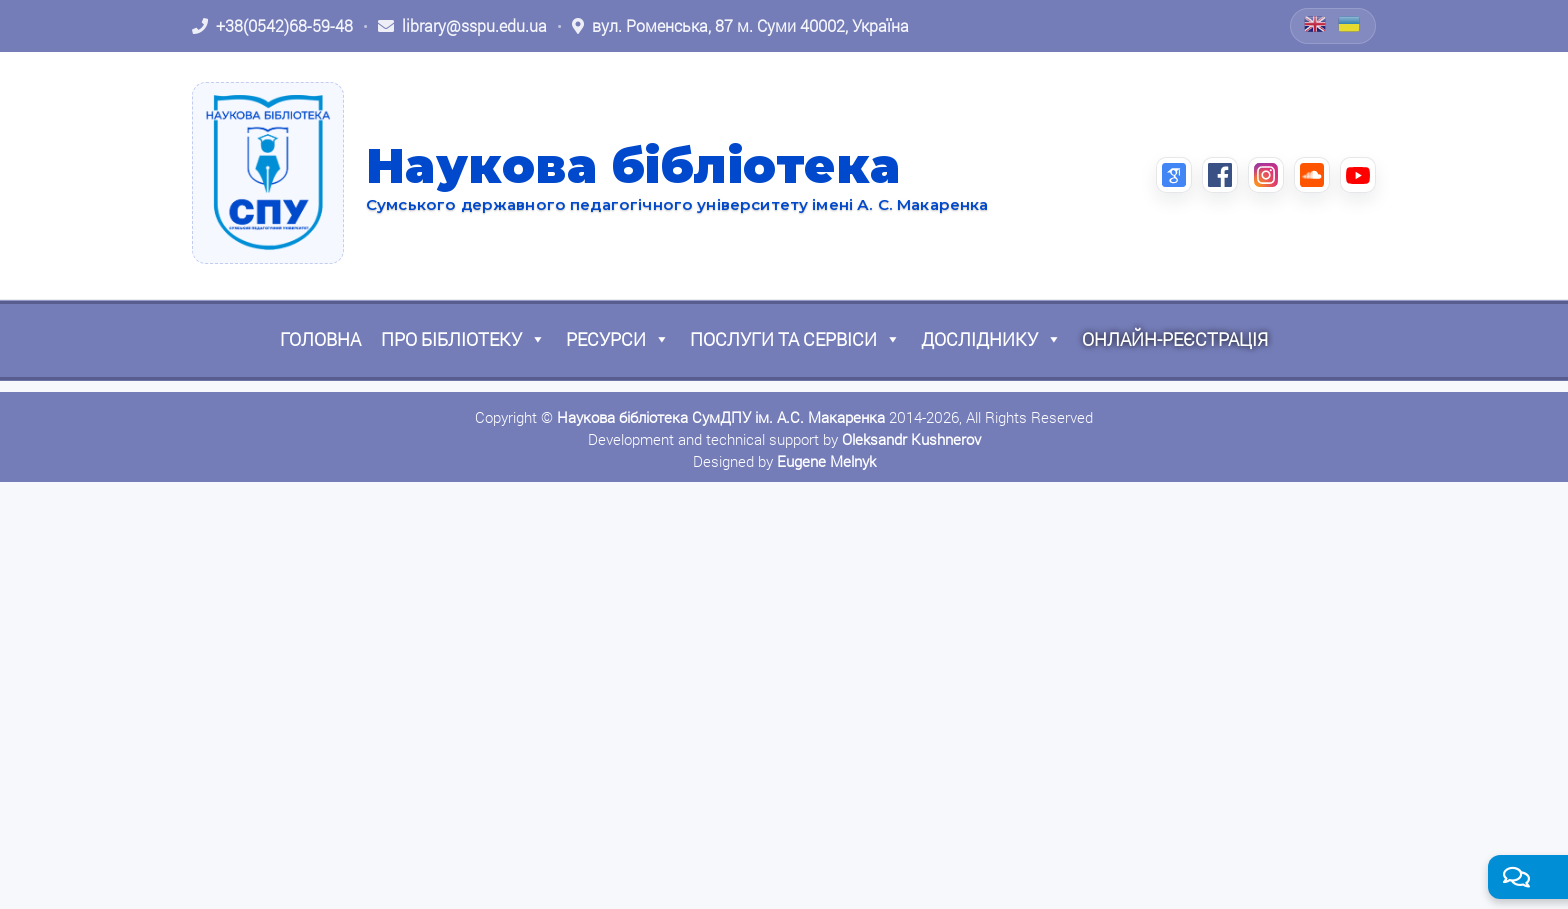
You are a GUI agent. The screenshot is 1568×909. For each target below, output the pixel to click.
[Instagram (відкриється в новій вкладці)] (1266, 175)
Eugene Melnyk (826, 461)
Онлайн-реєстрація (1175, 339)
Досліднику (991, 339)
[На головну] (268, 173)
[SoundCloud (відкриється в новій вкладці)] (1312, 175)
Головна (320, 339)
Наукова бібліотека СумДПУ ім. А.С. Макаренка (721, 417)
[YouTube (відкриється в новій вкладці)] (1358, 175)
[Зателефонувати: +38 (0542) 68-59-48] (272, 26)
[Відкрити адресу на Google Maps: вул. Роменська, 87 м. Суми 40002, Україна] (740, 26)
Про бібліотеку (463, 339)
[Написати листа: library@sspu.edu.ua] (462, 26)
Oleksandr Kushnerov (911, 439)
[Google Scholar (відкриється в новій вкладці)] (1174, 175)
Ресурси (618, 339)
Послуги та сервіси (795, 339)
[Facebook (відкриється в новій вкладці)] (1220, 175)
